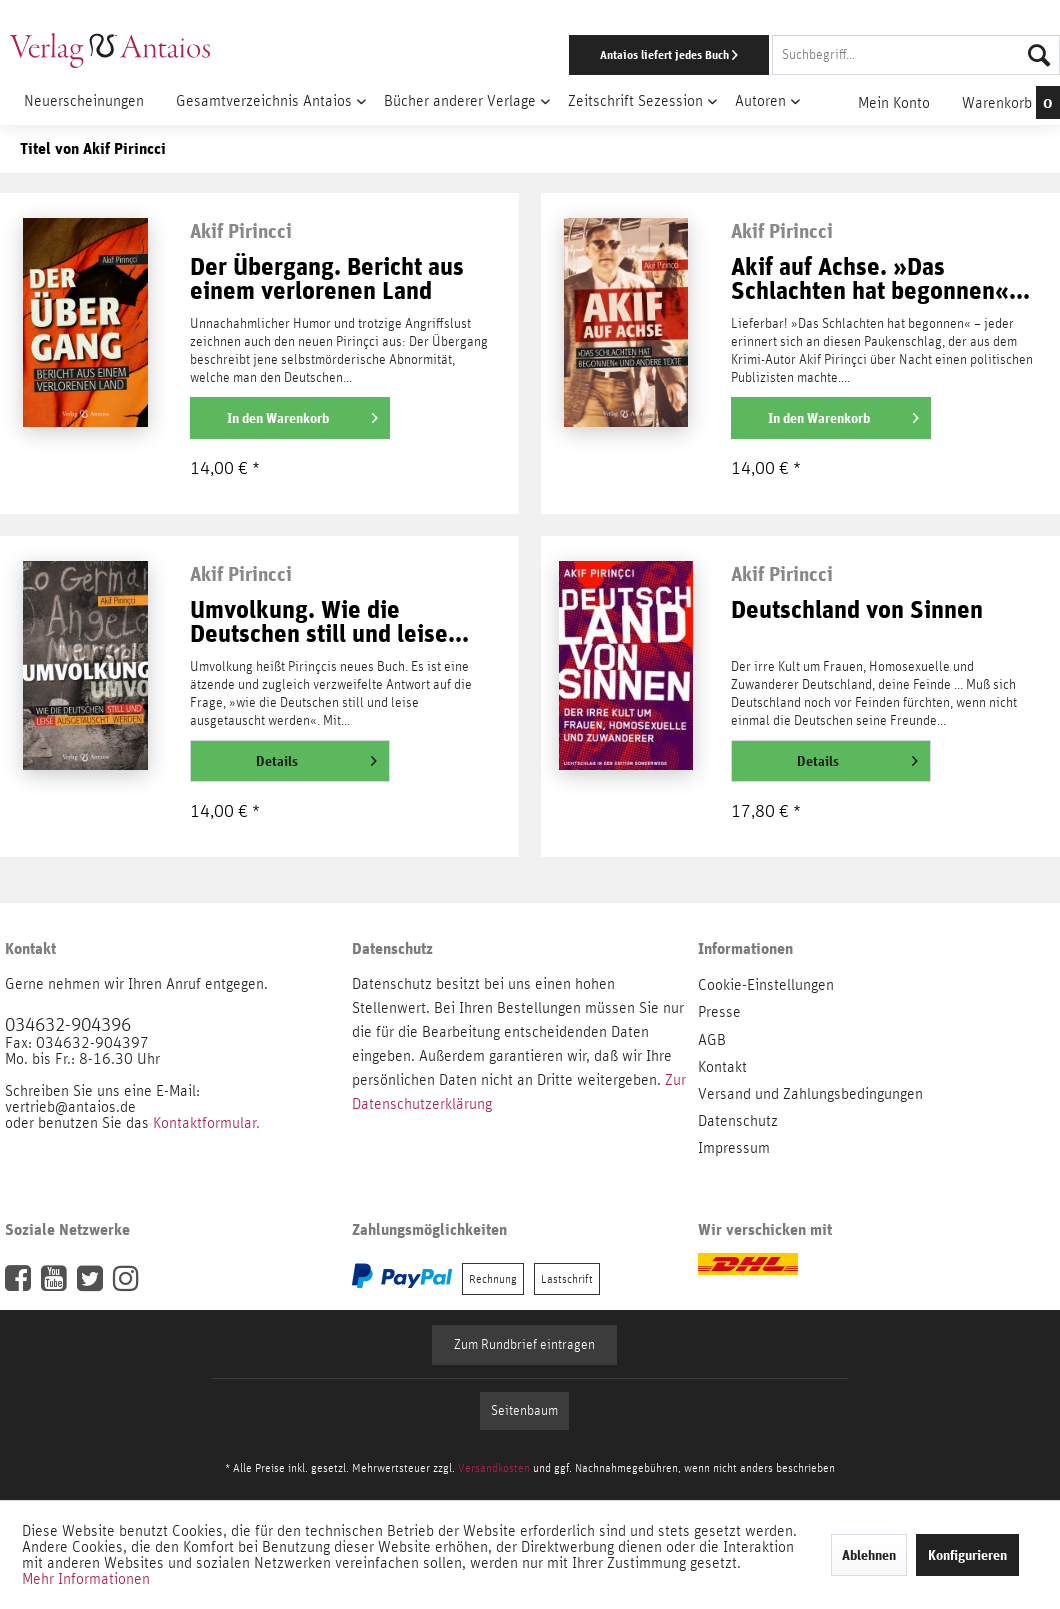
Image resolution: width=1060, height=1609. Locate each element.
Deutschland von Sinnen (857, 610)
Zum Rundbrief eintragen (524, 1345)
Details (316, 757)
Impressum (734, 1148)
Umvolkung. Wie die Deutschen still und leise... (329, 622)
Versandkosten (494, 1468)
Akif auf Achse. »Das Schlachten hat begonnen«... (880, 279)
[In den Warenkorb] (290, 418)
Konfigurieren (967, 1555)
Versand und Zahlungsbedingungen (810, 1094)
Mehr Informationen (86, 1579)
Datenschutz (738, 1121)
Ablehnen (869, 1555)
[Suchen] (1039, 55)
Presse (719, 1012)
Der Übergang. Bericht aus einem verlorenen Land (327, 279)
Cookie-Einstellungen (766, 985)
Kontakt (722, 1067)
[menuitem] (689, 55)
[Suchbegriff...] (916, 55)
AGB (712, 1040)
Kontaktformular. (206, 1123)
